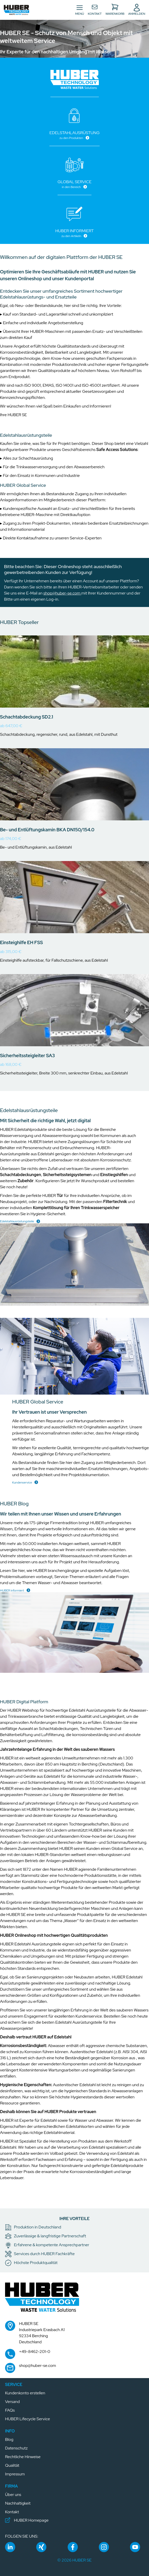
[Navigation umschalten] (79, 10)
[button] (16, 10)
